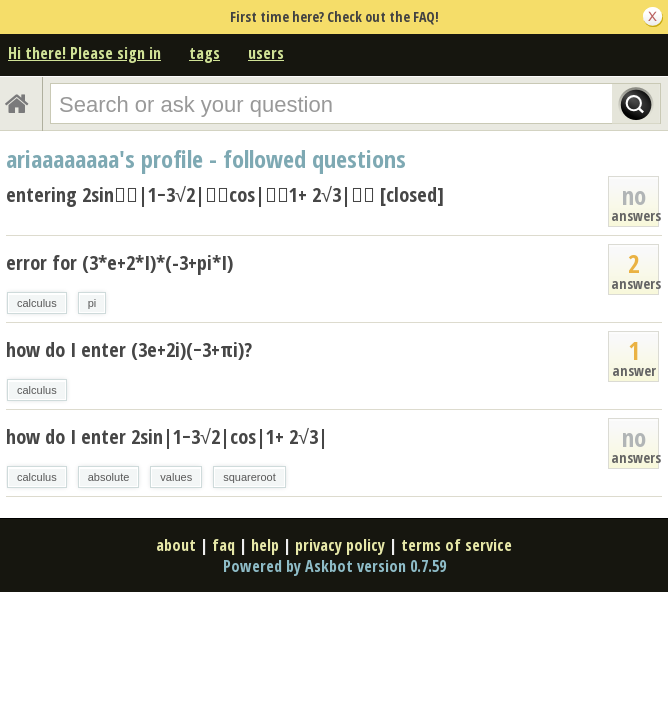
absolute (109, 477)
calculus (37, 303)
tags (204, 53)
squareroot (249, 477)
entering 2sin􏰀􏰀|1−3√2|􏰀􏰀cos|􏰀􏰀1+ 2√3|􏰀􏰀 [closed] (225, 194)
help (265, 545)
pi (92, 303)
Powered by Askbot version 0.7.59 (334, 566)
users (266, 53)
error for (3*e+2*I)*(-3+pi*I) (119, 262)
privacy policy (340, 545)
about (176, 545)
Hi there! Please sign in (84, 53)
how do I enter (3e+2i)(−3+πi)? (129, 349)
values (176, 477)
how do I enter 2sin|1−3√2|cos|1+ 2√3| (167, 436)
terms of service (456, 545)
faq (223, 545)
